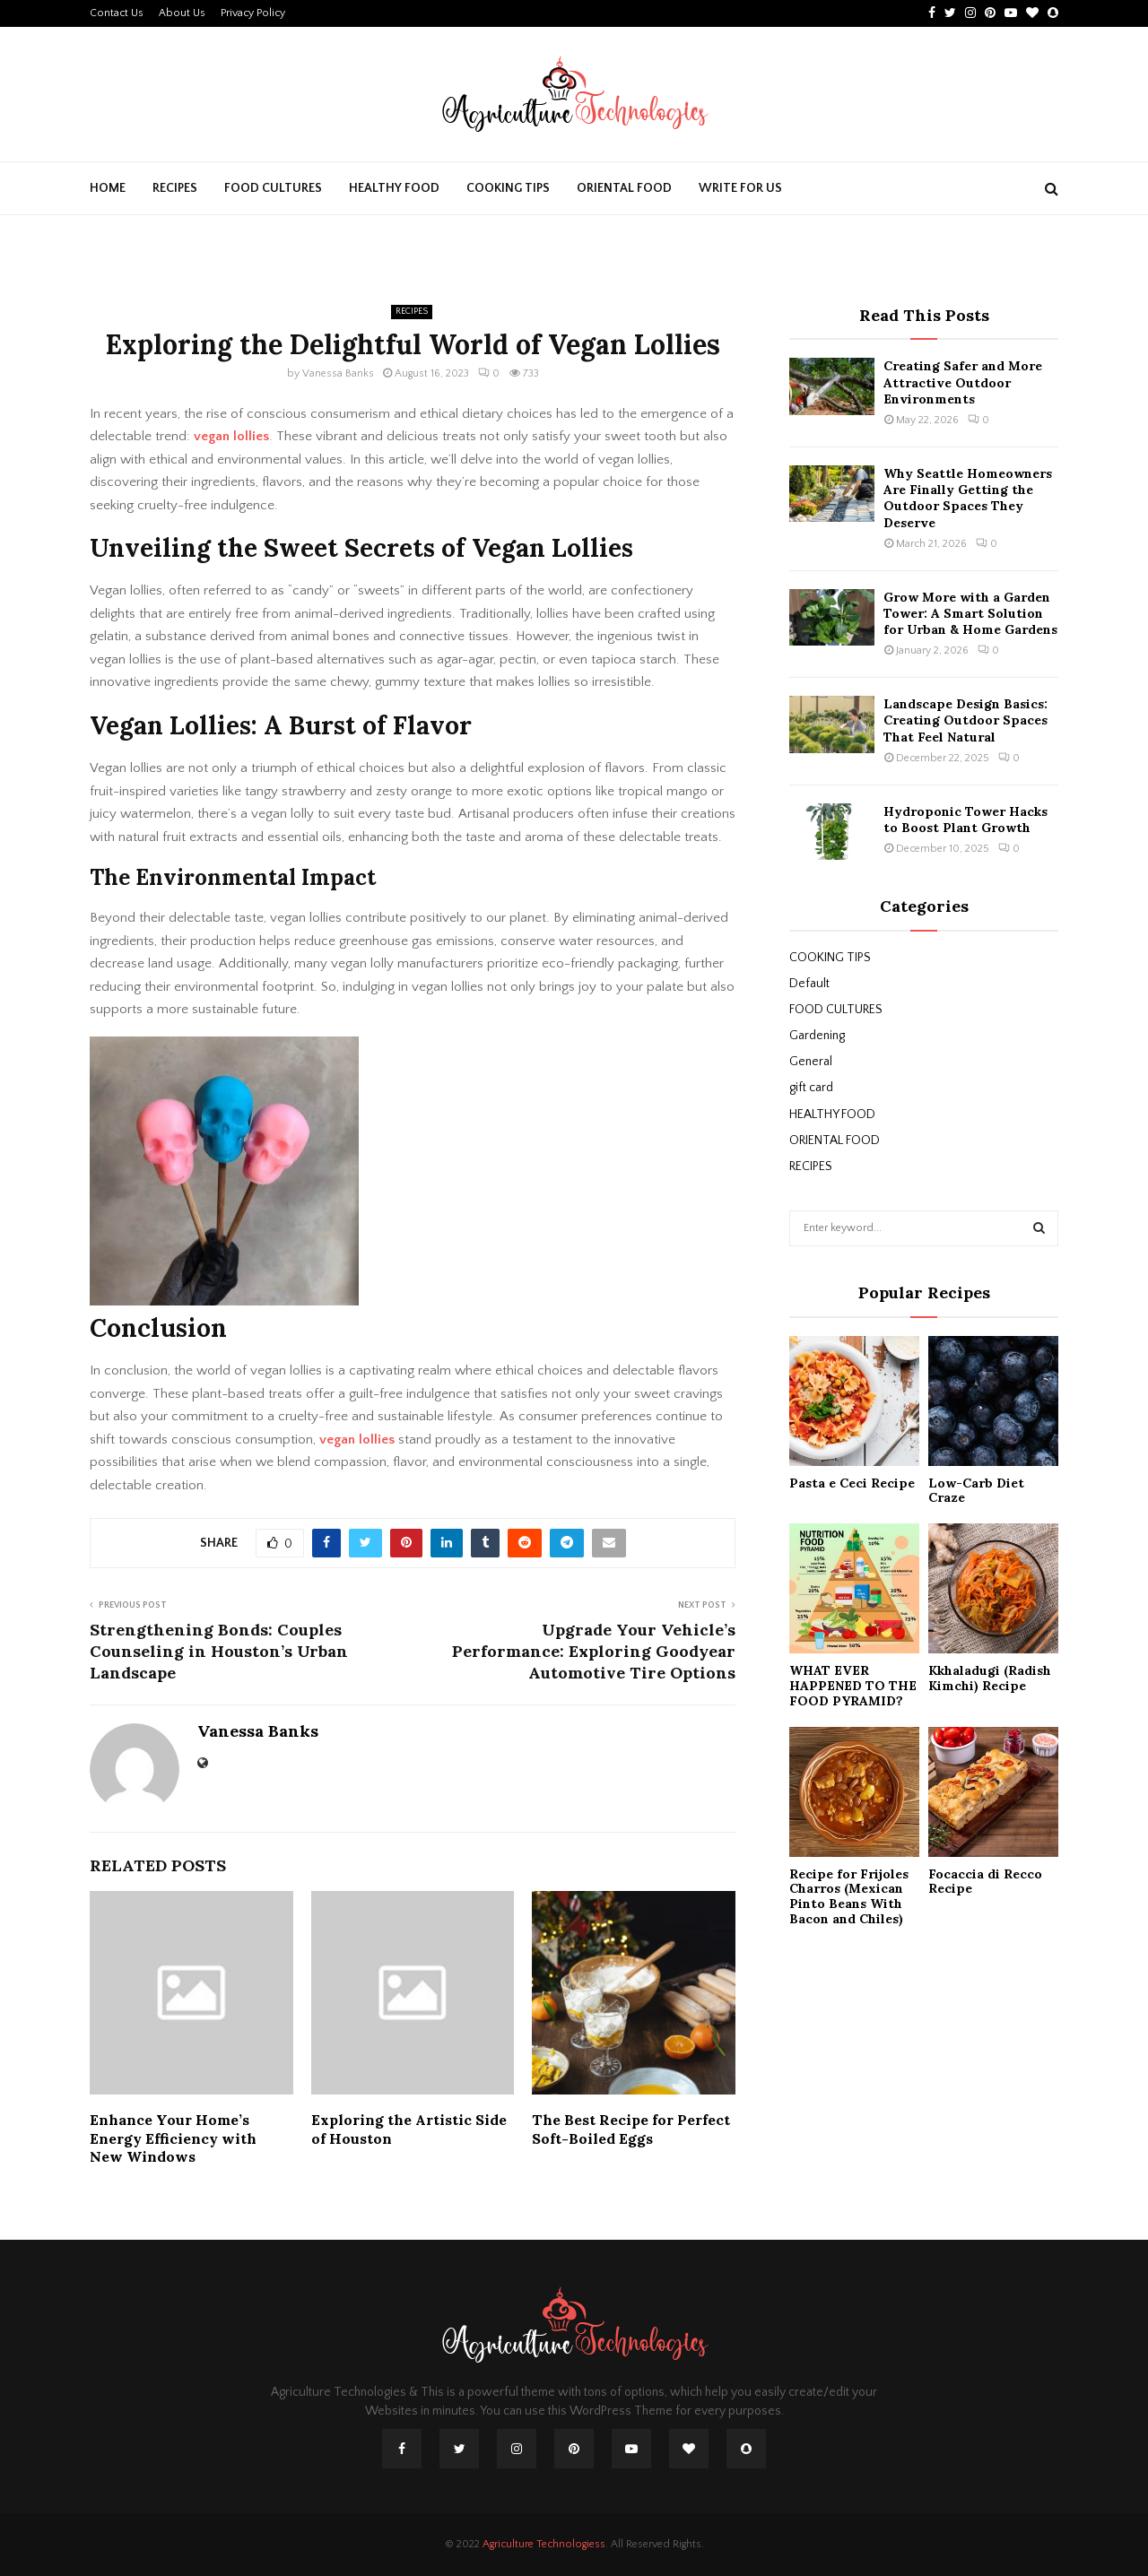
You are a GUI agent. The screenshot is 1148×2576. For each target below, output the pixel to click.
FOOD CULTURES (273, 188)
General (810, 1061)
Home (108, 188)
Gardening (817, 1035)
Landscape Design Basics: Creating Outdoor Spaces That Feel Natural (965, 720)
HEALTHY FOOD (394, 188)
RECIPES (174, 188)
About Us (182, 13)
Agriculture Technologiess (544, 2544)
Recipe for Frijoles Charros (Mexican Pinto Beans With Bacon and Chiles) (849, 1896)
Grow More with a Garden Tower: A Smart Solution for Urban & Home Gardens (970, 613)
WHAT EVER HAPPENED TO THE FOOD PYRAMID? (853, 1685)
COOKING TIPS (508, 188)
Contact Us (117, 13)
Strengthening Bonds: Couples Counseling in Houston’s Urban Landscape (219, 1651)
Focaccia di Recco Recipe (985, 1881)
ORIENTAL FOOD (624, 188)
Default (809, 983)
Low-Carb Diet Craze (976, 1490)
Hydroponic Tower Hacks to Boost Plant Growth (965, 819)
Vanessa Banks (338, 373)
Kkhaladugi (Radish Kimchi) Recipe (989, 1678)
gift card (811, 1087)
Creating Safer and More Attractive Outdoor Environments (962, 382)
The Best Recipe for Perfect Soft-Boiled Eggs (631, 2129)
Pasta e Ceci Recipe (852, 1483)
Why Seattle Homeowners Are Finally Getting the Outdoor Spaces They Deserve (967, 498)
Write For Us (740, 188)
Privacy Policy (253, 13)
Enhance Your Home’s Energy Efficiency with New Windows (173, 2138)
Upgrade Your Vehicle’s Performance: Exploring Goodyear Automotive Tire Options (593, 1651)
